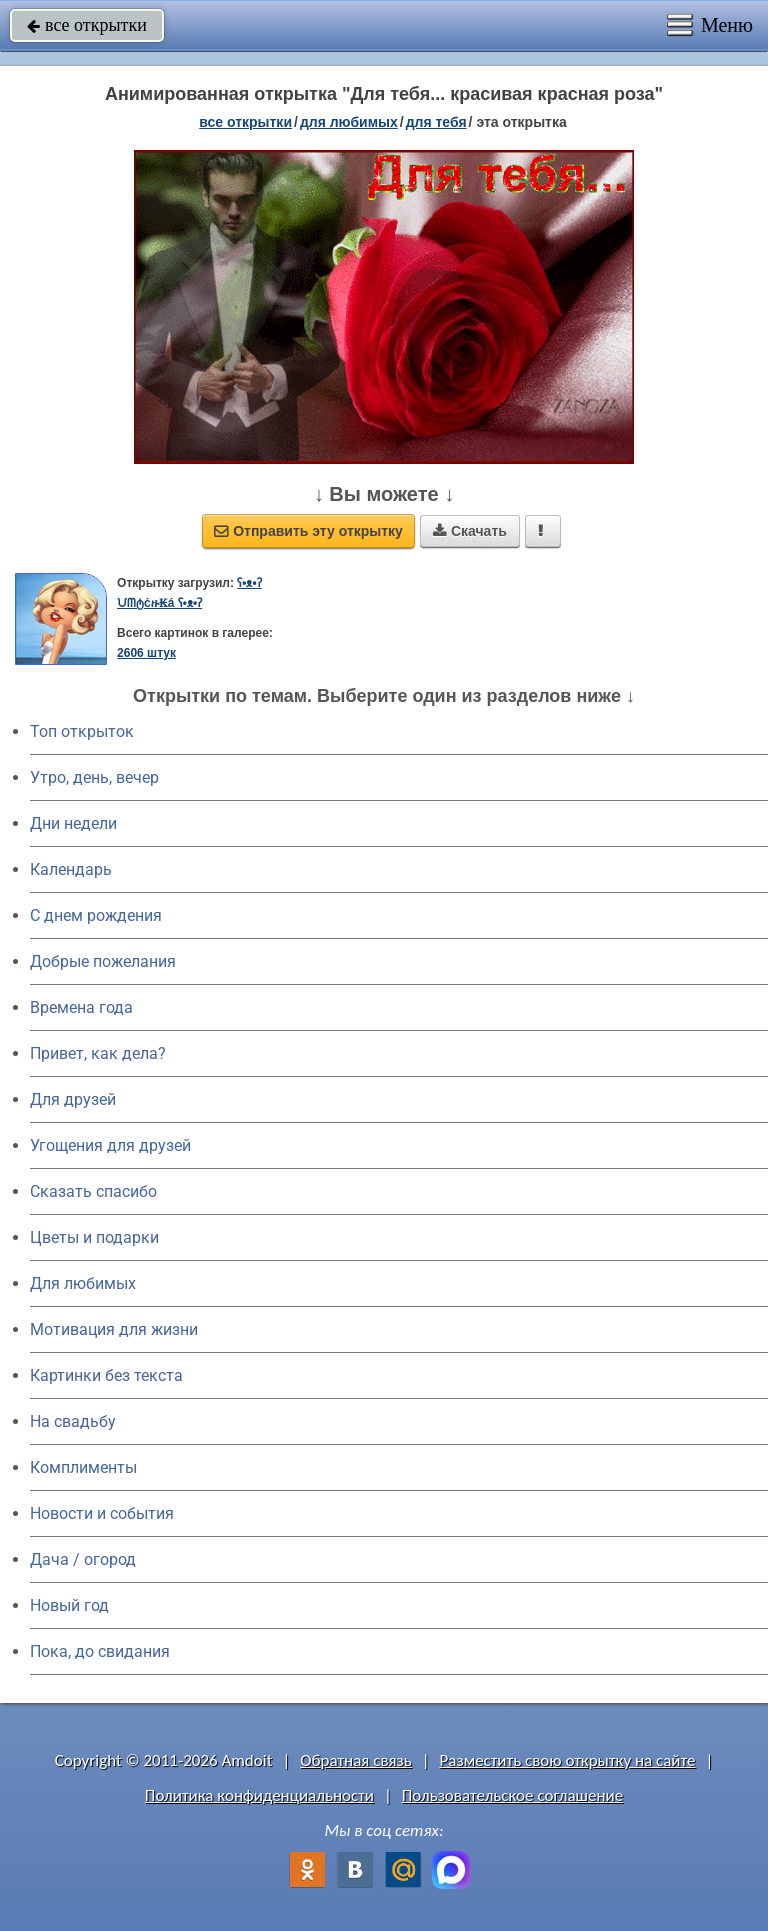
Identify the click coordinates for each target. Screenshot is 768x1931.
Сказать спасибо (93, 1191)
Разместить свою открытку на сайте (568, 1760)
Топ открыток (82, 731)
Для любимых (83, 1283)
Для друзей (73, 1099)
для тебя (436, 122)
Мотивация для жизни (114, 1329)
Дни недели (73, 823)
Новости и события (102, 1513)
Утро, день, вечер (94, 777)
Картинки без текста (106, 1375)
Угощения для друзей (110, 1145)
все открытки (87, 25)
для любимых (349, 122)
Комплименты (83, 1467)
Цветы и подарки (94, 1237)
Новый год (69, 1605)
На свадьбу (73, 1421)
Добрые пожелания (103, 961)
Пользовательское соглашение (512, 1795)
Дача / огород (83, 1559)
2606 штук (146, 653)
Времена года (81, 1007)
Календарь (71, 869)
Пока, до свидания (100, 1651)
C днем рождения (96, 915)
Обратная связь (356, 1760)
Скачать (470, 531)
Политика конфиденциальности (259, 1795)
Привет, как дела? (98, 1053)
